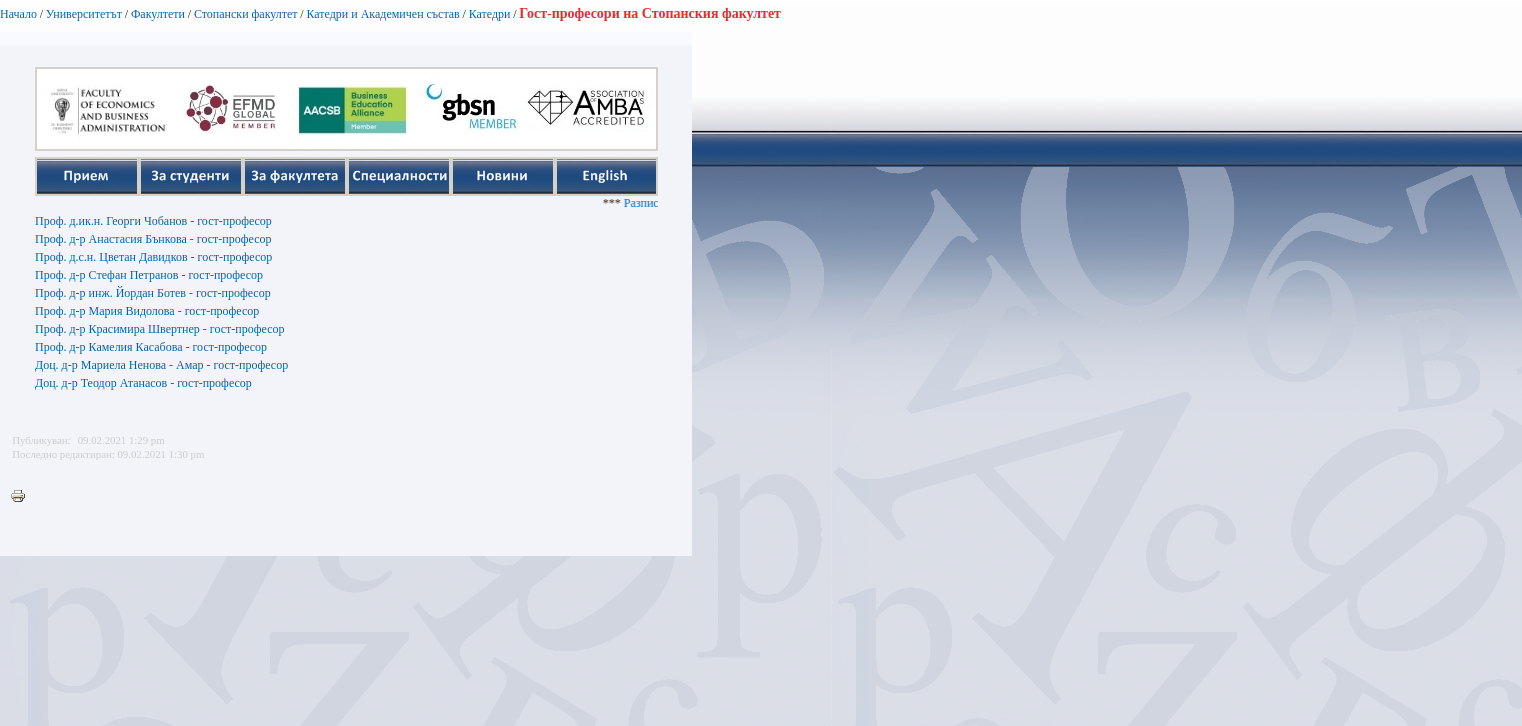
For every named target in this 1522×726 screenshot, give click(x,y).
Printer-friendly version (23, 497)
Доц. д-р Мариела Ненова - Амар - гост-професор (161, 365)
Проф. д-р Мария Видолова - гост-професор (147, 311)
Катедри (490, 14)
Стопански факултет (246, 14)
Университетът (84, 14)
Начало (18, 14)
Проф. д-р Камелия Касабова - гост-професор (151, 347)
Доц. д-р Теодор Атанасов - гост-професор (143, 383)
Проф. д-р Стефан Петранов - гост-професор (149, 275)
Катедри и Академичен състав (382, 14)
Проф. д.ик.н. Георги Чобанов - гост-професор (153, 221)
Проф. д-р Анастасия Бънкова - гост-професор (153, 239)
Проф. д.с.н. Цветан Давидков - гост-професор (153, 257)
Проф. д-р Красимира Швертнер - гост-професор (159, 329)
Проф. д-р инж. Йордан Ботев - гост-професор (153, 293)
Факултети (158, 14)
